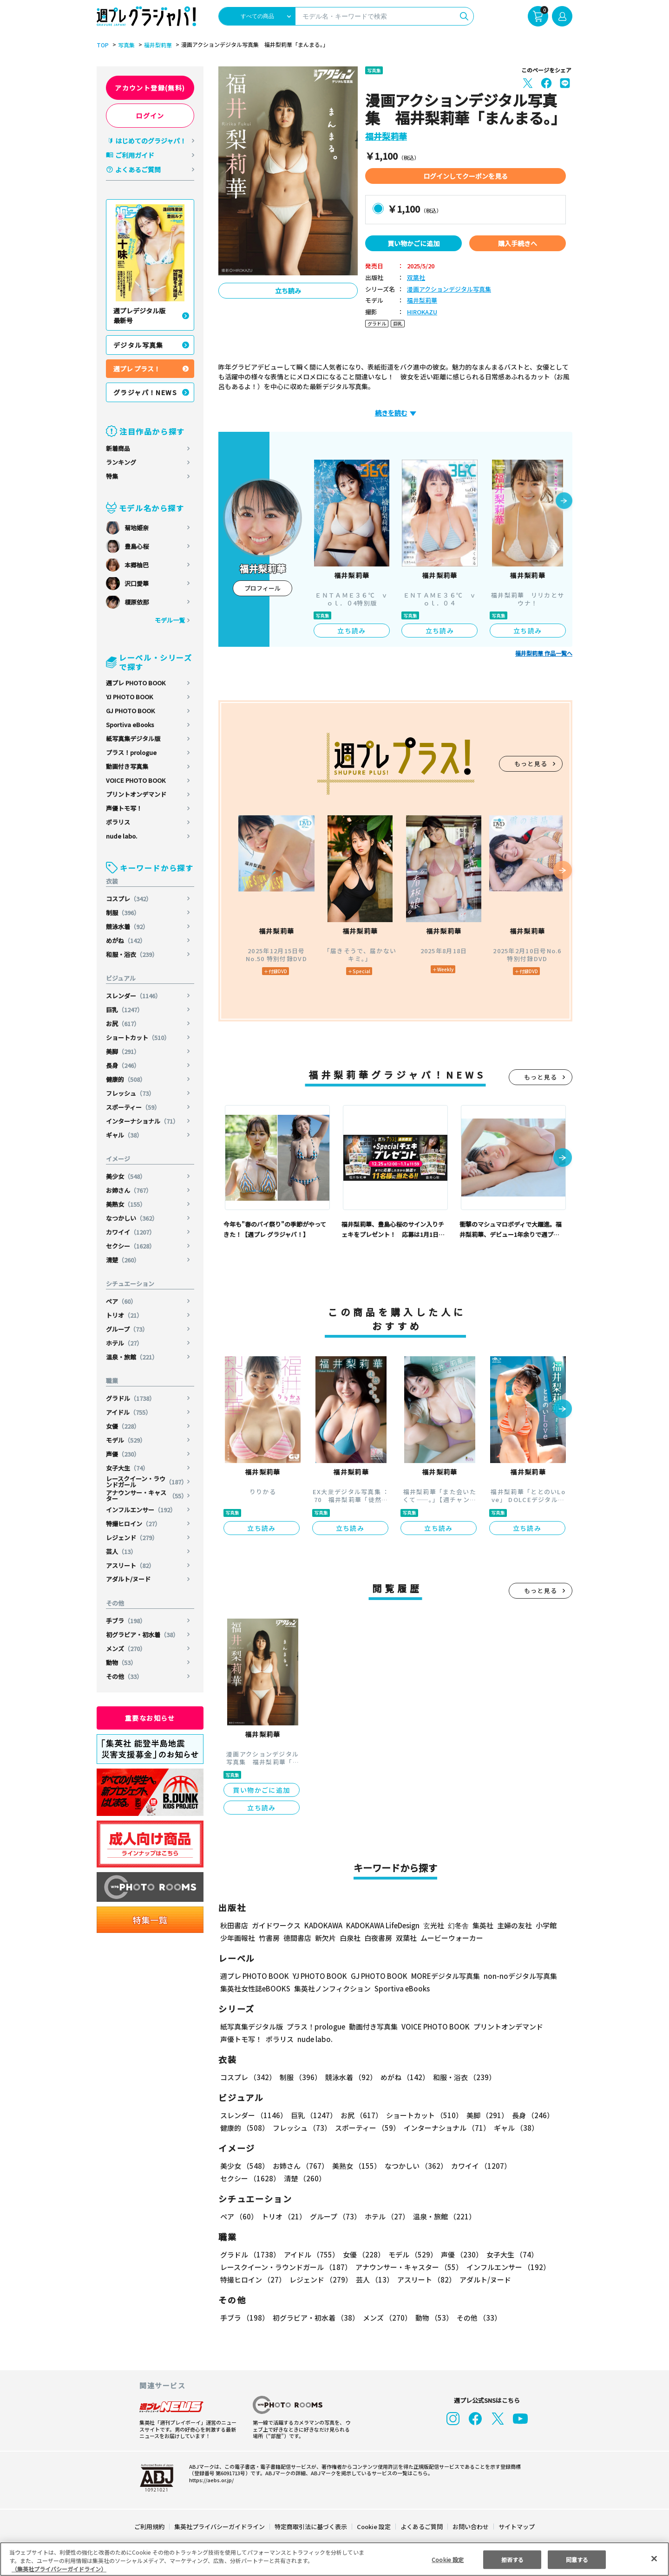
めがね (126, 940)
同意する (577, 2559)
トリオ (124, 1315)
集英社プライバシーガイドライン (220, 2527)
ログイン (150, 115)
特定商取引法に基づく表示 (311, 2527)
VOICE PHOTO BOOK (135, 780)
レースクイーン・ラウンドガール (146, 1482)
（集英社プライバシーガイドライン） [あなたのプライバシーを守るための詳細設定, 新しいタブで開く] (59, 2569)
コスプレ (129, 898)
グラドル (131, 1398)
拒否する (512, 2559)
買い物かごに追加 (413, 243)
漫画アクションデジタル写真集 (449, 289)
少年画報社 (237, 1938)
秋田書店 (234, 1925)
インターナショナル (142, 1121)
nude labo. (122, 836)
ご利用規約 (150, 2527)
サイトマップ (516, 2527)
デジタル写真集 (138, 345)
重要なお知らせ (150, 1718)
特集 (112, 476)
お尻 (123, 1023)
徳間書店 (297, 1938)
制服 (123, 912)
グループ (127, 1329)
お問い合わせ (470, 2527)
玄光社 (432, 1925)
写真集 (125, 45)
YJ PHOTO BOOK (130, 696)
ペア (121, 1301)
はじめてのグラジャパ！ (150, 140)
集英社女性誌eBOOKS (254, 1988)
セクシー (131, 1246)
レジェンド (132, 1537)
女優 (123, 1426)
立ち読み (288, 290)
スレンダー (134, 995)
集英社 (481, 1925)
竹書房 (269, 1938)
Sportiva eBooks (130, 724)
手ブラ (126, 1620)
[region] (334, 2559)
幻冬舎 (456, 1925)
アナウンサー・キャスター (146, 1496)
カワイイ (131, 1232)
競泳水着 (127, 926)
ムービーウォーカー (451, 1938)
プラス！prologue (131, 752)
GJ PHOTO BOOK (130, 710)
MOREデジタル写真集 (440, 1976)
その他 (124, 1676)
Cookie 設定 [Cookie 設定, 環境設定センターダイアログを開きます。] (448, 2559)
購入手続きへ (517, 243)
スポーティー (133, 1107)
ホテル (124, 1343)
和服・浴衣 (132, 954)
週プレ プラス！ (136, 368)
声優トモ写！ (124, 808)
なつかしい (132, 1218)
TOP (102, 45)
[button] (564, 501)
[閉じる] (654, 2558)
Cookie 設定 (373, 2527)
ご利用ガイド (134, 155)
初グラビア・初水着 (142, 1634)
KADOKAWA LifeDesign (382, 1925)
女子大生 (127, 1468)
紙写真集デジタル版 (133, 738)
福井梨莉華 (157, 45)
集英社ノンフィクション (331, 1988)
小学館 (545, 1925)
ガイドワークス (276, 1925)
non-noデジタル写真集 (514, 1976)
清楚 (123, 1259)
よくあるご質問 (138, 169)
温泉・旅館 (132, 1357)
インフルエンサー (141, 1509)
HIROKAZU (421, 312)
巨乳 (125, 1009)
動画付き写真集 (127, 766)
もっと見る (531, 763)
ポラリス (118, 822)
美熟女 (126, 1204)
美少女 (126, 1176)
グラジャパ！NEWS (145, 392)
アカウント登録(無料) (150, 87)
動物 (121, 1662)
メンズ (126, 1648)
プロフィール (262, 588)
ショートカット (138, 1037)
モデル (126, 1440)
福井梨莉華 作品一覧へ (543, 653)
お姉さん (129, 1190)
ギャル (124, 1135)
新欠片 (325, 1938)
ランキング (121, 462)
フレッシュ (130, 1093)
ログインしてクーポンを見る (465, 176)
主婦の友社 (513, 1925)
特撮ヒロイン (133, 1523)
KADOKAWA (323, 1925)
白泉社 (350, 1938)
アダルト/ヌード (128, 1578)
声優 (123, 1454)
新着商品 (118, 448)
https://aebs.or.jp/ (210, 2480)
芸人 (121, 1551)
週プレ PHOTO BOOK (135, 682)
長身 (123, 1065)
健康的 (126, 1079)
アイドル (129, 1412)
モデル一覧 (170, 620)
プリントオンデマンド (136, 794)
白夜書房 (378, 1938)
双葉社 (416, 278)
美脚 (123, 1051)
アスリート (130, 1565)
